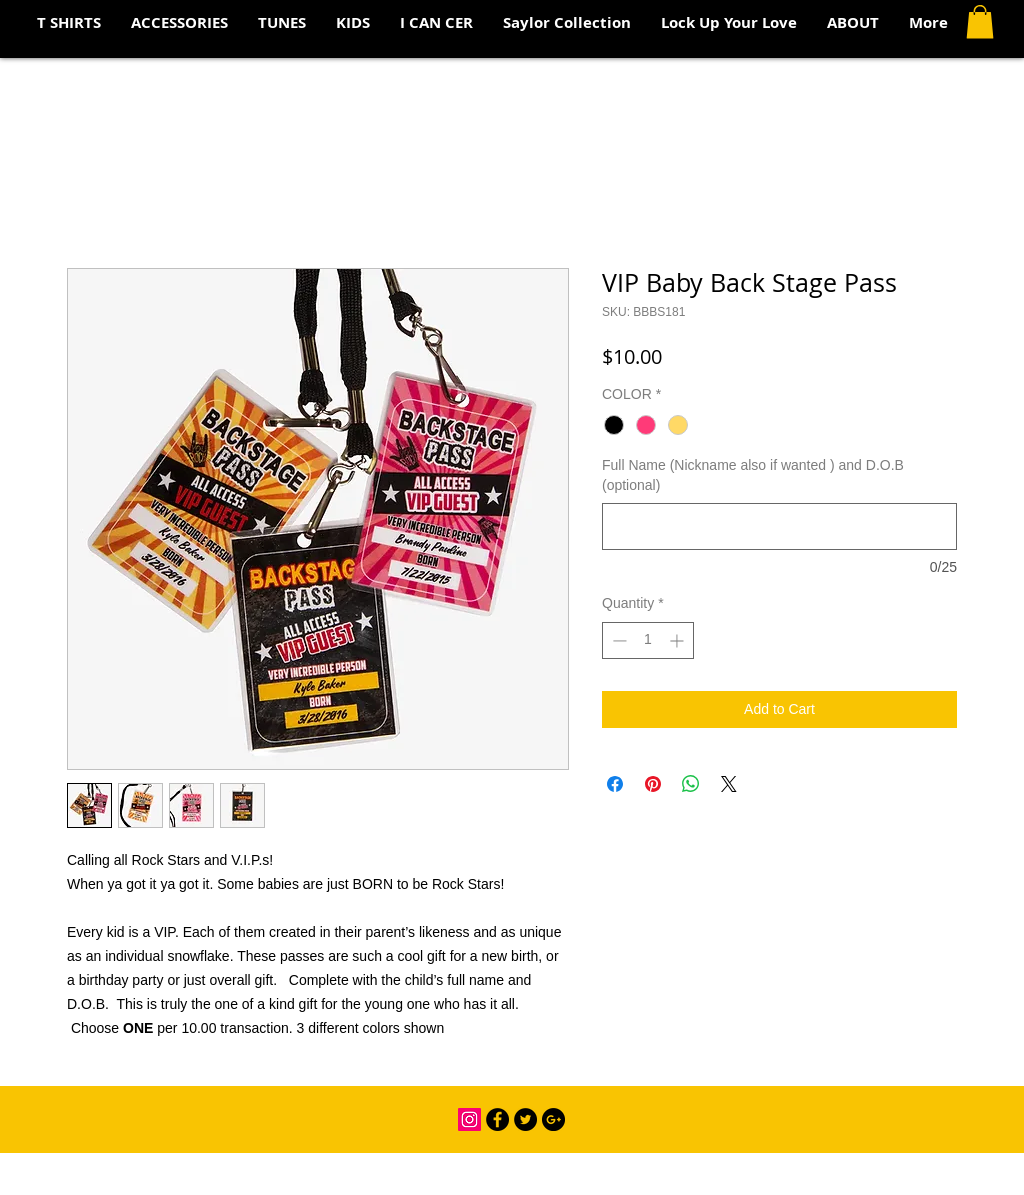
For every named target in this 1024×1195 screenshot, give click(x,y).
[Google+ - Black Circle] (553, 1119)
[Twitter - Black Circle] (525, 1119)
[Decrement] (617, 640)
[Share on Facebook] (615, 784)
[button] (980, 21)
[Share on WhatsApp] (691, 784)
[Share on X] (729, 784)
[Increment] (678, 640)
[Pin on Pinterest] (653, 784)
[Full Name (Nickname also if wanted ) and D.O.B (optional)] (779, 526)
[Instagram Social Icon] (469, 1119)
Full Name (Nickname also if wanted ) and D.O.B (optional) (753, 475)
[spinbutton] (648, 640)
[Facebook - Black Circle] (497, 1119)
